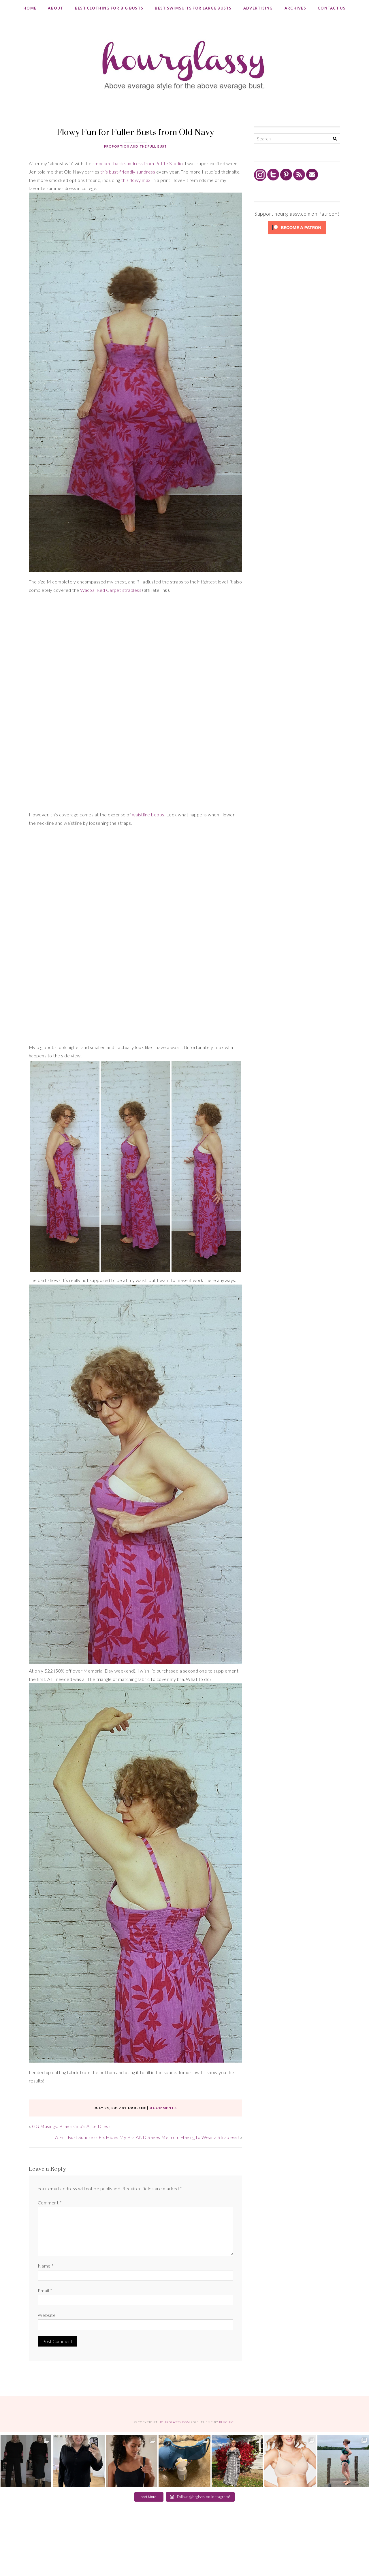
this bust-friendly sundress (127, 171)
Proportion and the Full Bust (135, 146)
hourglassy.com (174, 2422)
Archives (295, 8)
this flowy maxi (136, 180)
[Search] (335, 138)
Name (46, 2265)
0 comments (163, 2108)
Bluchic (226, 2422)
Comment (50, 2202)
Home (29, 8)
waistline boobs (148, 814)
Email (45, 2290)
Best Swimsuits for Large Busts (193, 8)
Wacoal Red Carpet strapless (110, 590)
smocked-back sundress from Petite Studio (138, 163)
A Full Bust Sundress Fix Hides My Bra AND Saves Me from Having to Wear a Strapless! (147, 2137)
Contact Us (332, 8)
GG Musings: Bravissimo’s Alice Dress (71, 2126)
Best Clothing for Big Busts (109, 8)
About (55, 8)
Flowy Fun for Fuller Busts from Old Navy (135, 131)
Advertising (258, 8)
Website (47, 2315)
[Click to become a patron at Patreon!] (297, 234)
